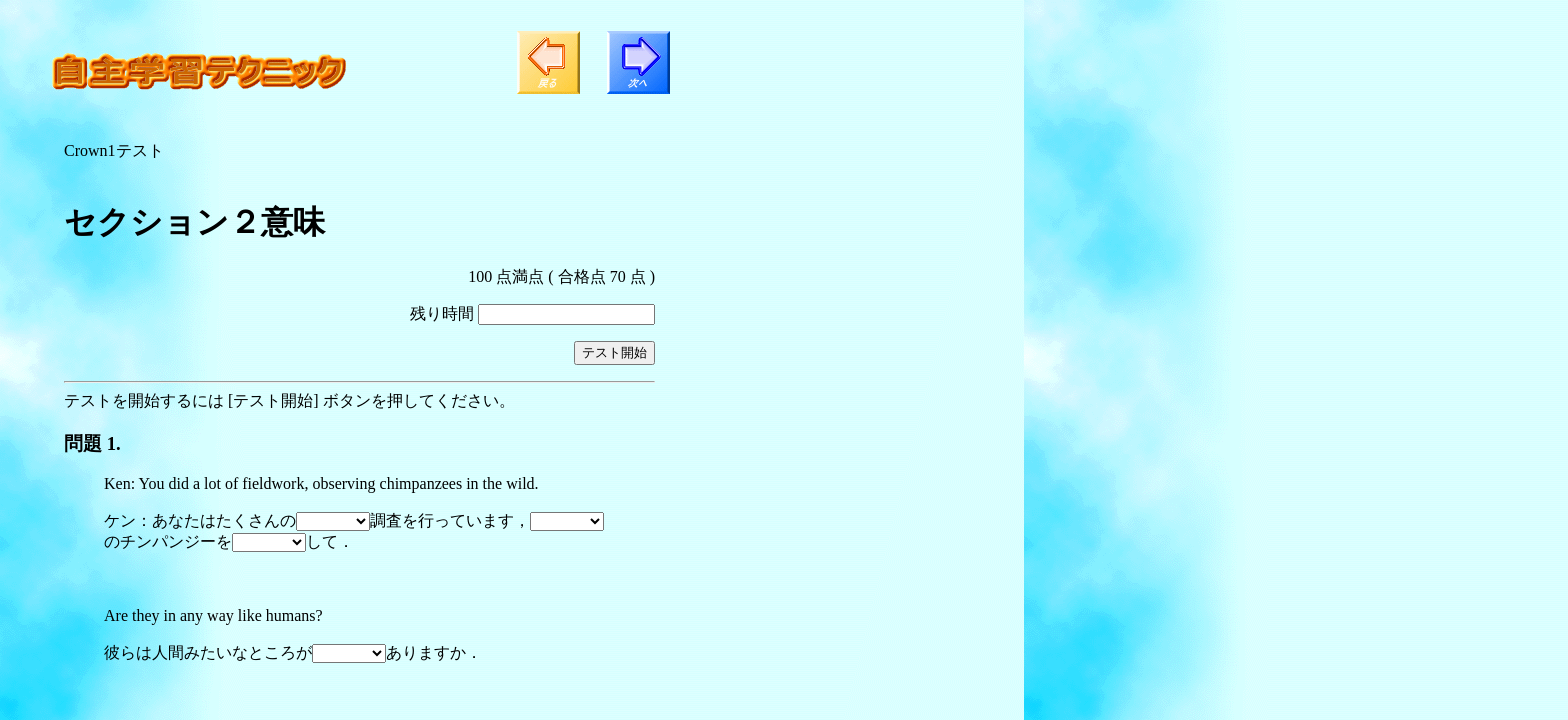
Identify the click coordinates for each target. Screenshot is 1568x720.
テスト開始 (614, 352)
